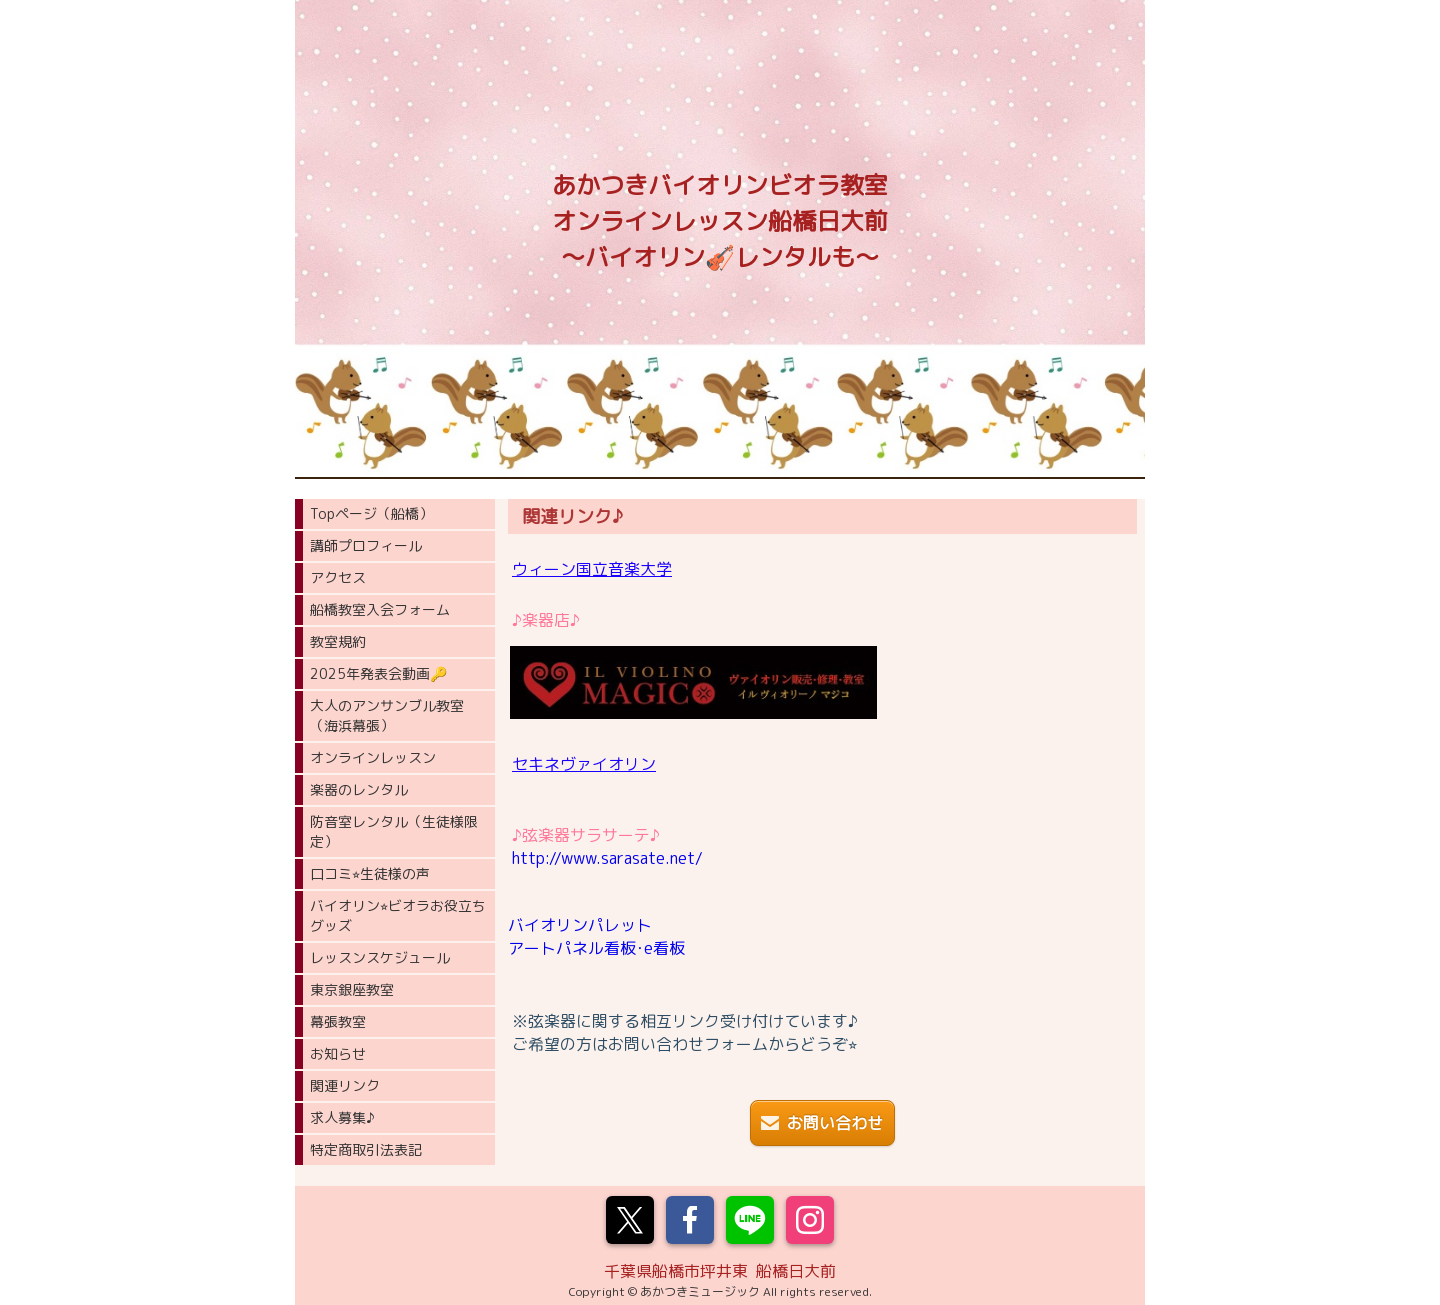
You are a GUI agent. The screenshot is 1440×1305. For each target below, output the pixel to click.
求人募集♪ (342, 1117)
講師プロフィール (366, 545)
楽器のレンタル (359, 789)
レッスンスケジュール (380, 957)
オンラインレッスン (373, 757)
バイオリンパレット (580, 925)
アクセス (338, 577)
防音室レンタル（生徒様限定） (394, 831)
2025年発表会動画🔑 (378, 673)
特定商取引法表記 (366, 1149)
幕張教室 (338, 1021)
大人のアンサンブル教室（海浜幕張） (387, 715)
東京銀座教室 (352, 989)
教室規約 (338, 641)
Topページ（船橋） (371, 513)
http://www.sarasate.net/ (607, 858)
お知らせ (338, 1053)
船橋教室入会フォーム (380, 609)
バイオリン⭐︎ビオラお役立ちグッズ (398, 915)
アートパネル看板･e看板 (596, 948)
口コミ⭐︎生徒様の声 (370, 873)
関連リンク (345, 1085)
